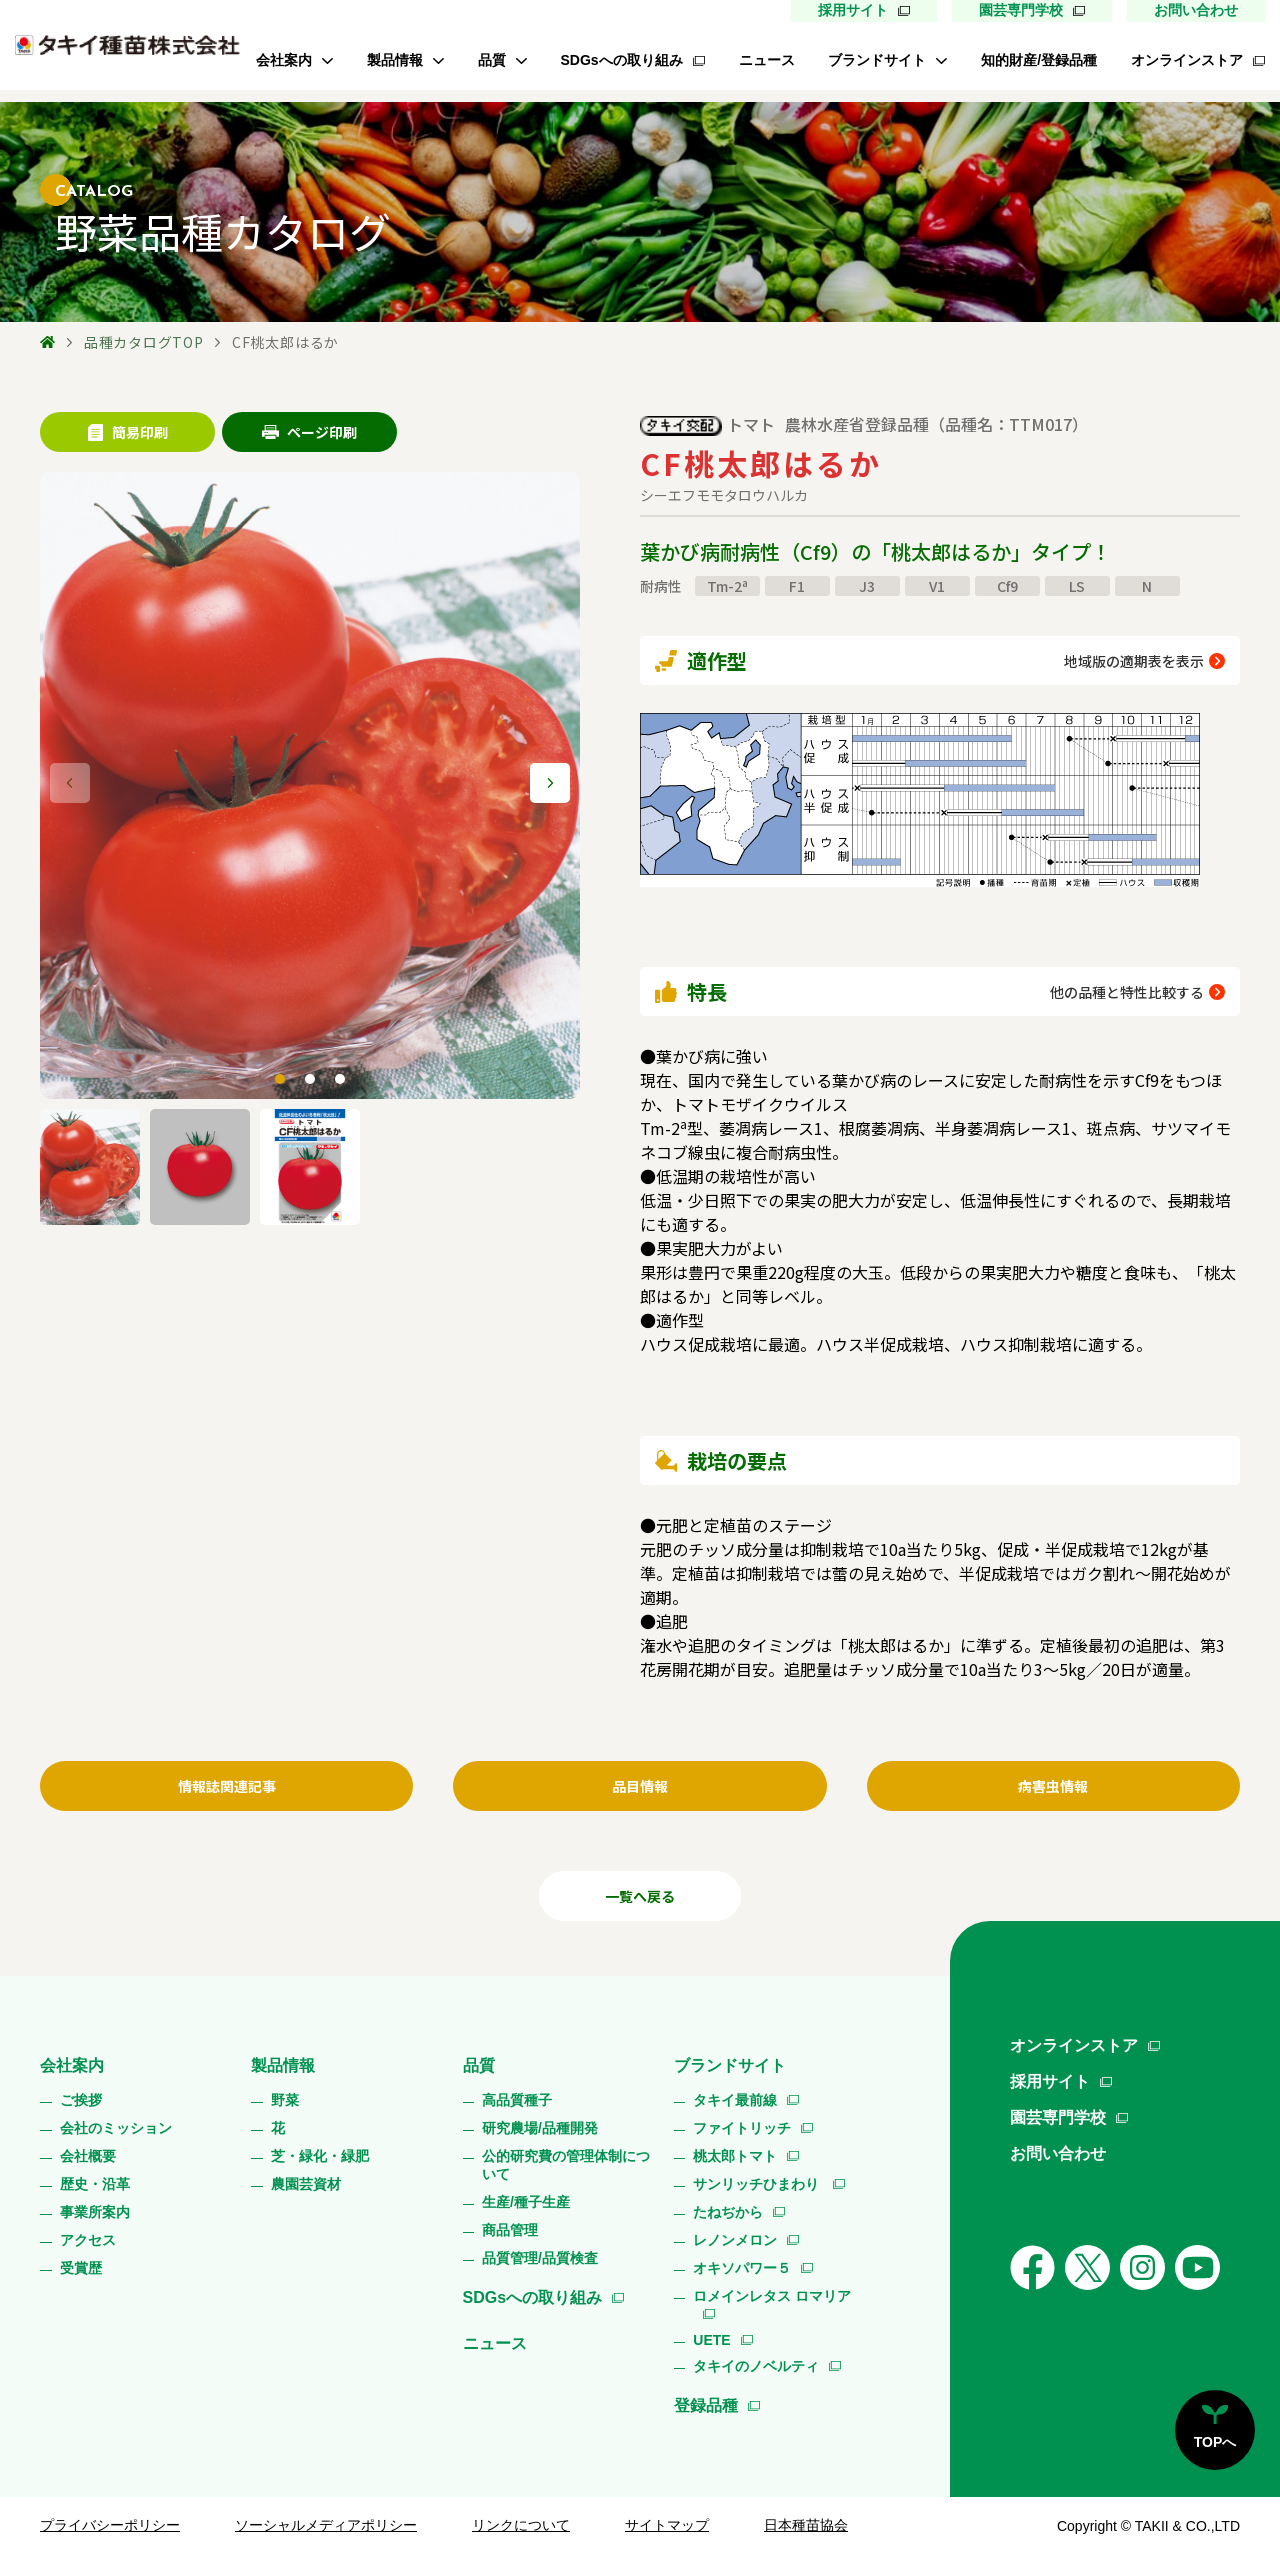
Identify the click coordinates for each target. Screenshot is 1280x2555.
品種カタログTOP (143, 342)
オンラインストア (1187, 60)
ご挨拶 (81, 2100)
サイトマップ (667, 2525)
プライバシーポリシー (110, 2525)
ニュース (767, 60)
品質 (492, 60)
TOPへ (1215, 2442)
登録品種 (706, 2405)
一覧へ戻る (640, 1896)
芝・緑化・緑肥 (320, 2156)
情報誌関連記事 (227, 1786)
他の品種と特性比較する (1127, 992)
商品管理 (510, 2230)
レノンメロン (735, 2240)
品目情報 (640, 1786)
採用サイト (853, 10)
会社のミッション (116, 2128)
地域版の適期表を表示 (1134, 661)
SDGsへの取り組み (622, 60)
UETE (711, 2340)
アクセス (88, 2240)
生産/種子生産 (526, 2202)
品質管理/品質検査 (540, 2258)
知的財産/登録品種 (1039, 60)
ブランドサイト (877, 60)
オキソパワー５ (742, 2268)
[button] (550, 783)
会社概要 (88, 2156)
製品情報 (395, 60)
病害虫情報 (1053, 1786)
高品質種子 (517, 2100)
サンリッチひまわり (758, 2184)
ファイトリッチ (742, 2128)
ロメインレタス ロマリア (772, 2296)
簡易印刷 (127, 432)
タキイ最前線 (735, 2100)
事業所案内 (95, 2212)
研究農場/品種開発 (540, 2128)
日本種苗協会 (806, 2525)
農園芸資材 (306, 2184)
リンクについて (521, 2525)
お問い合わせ (1196, 10)
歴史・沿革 (95, 2184)
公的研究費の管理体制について (566, 2165)
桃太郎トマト (735, 2156)
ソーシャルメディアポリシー (326, 2525)
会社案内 (284, 60)
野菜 (285, 2100)
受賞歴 (81, 2268)
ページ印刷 (309, 432)
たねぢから (728, 2212)
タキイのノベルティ (756, 2366)
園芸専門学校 (1021, 10)
